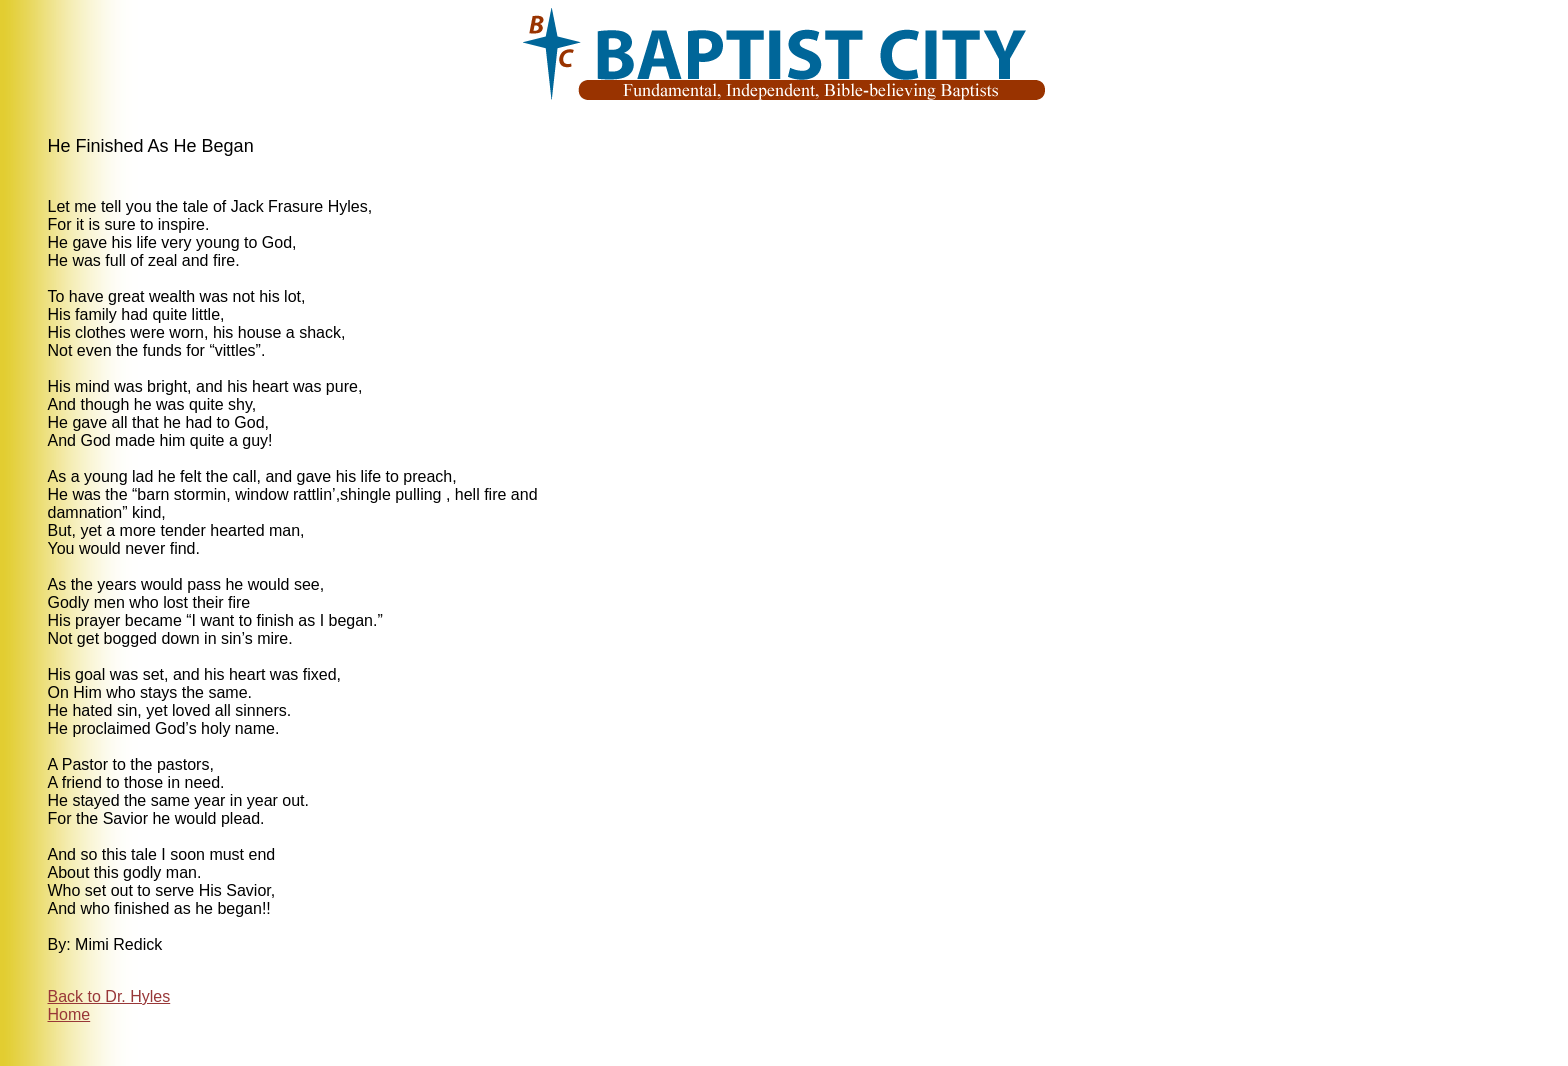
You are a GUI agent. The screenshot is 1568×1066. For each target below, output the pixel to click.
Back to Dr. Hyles (109, 996)
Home (69, 1014)
